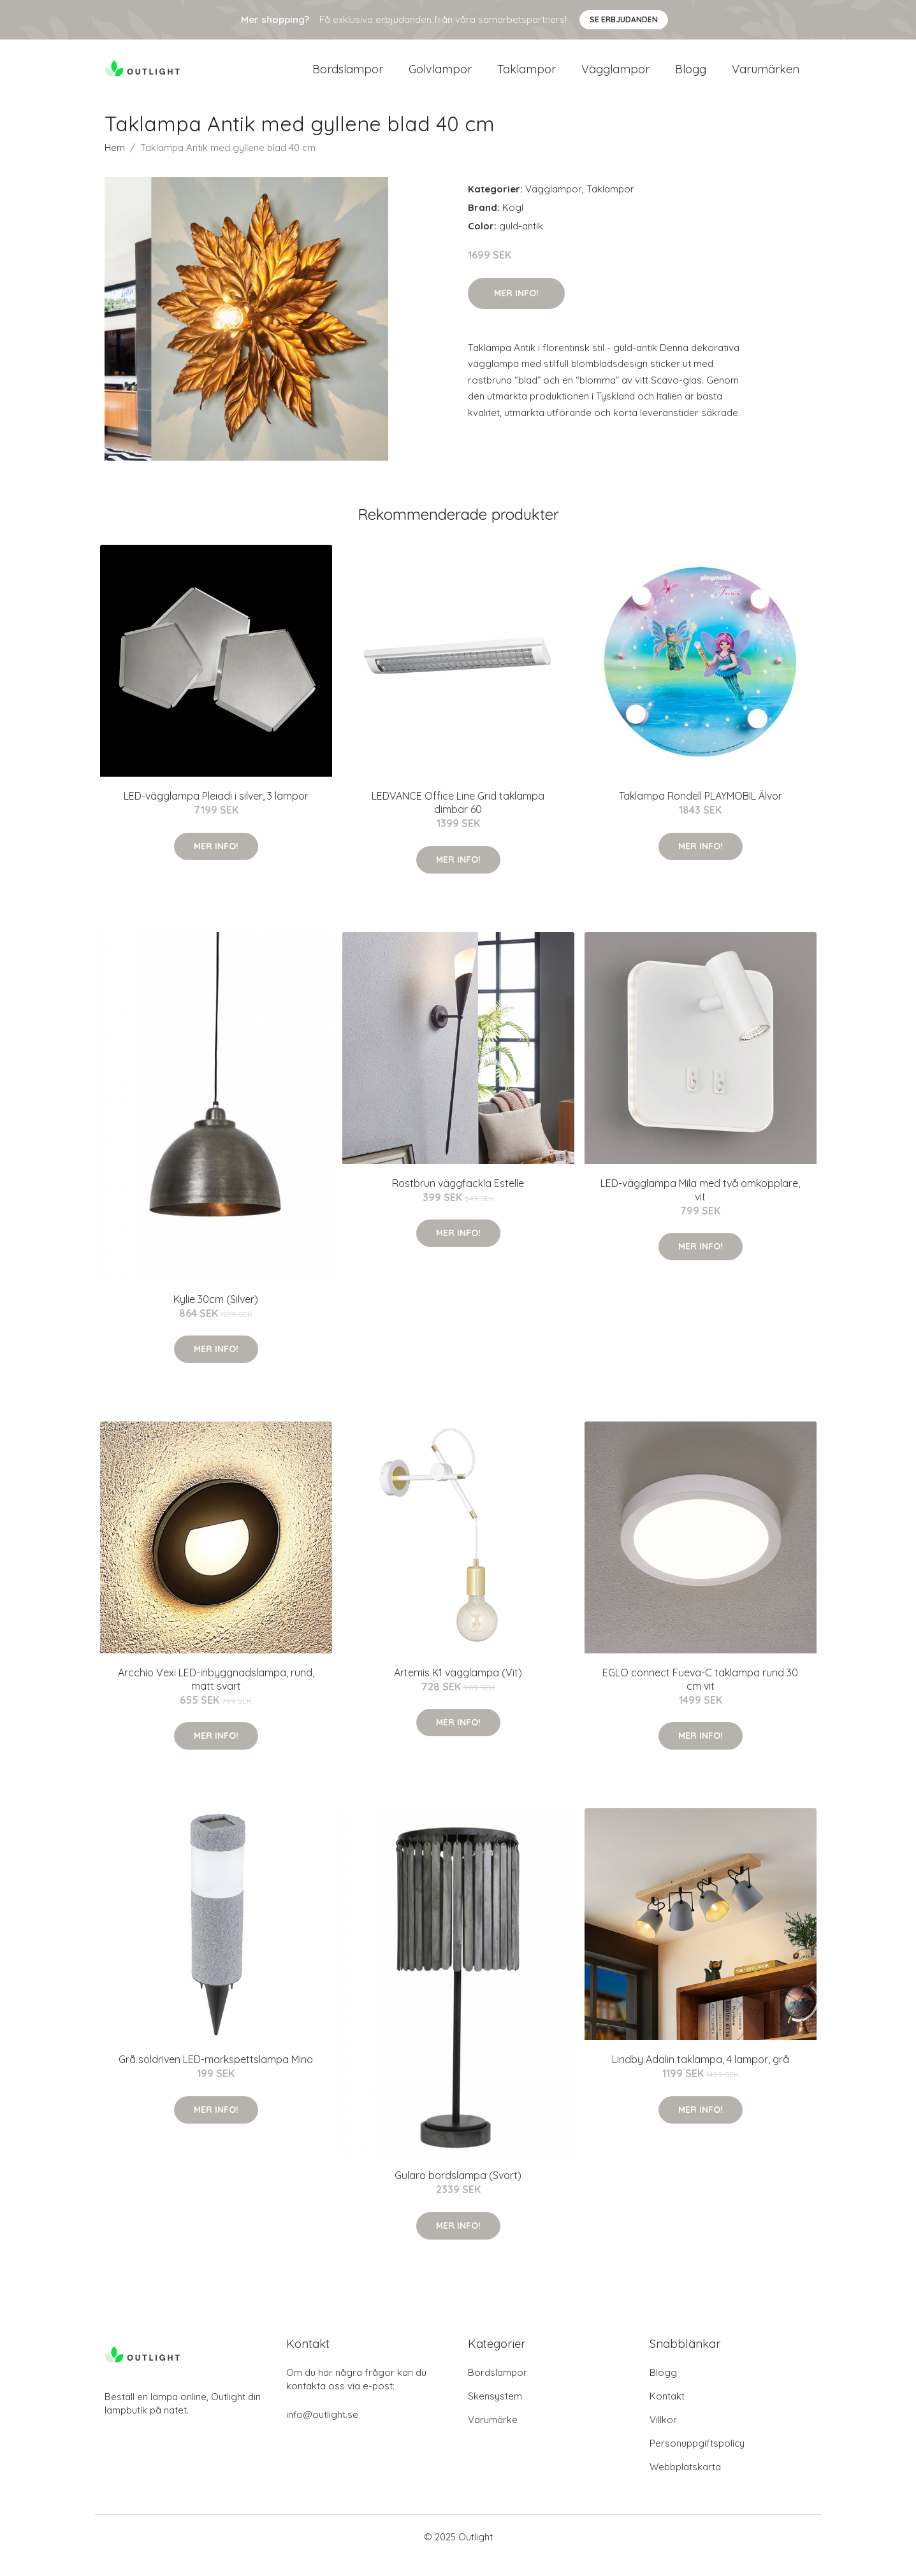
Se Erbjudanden (624, 19)
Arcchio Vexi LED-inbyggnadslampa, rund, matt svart (216, 1696)
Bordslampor (347, 77)
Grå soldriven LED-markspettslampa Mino (216, 2076)
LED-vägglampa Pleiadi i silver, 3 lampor (216, 813)
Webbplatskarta (685, 2484)
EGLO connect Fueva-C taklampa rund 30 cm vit (700, 1696)
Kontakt (667, 2413)
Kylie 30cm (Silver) (215, 1315)
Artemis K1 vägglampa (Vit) (458, 1689)
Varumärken (765, 77)
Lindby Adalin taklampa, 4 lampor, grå (700, 2076)
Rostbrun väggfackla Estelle (458, 1199)
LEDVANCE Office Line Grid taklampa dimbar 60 (458, 820)
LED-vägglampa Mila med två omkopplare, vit (700, 1206)
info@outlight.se (322, 2432)
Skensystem (495, 2413)
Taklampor (526, 77)
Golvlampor (440, 77)
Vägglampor (615, 77)
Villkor (663, 2437)
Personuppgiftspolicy (697, 2460)
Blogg (690, 77)
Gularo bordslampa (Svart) (458, 2192)
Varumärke (493, 2437)
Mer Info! (516, 309)
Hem (115, 165)
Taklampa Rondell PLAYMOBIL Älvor (700, 813)
